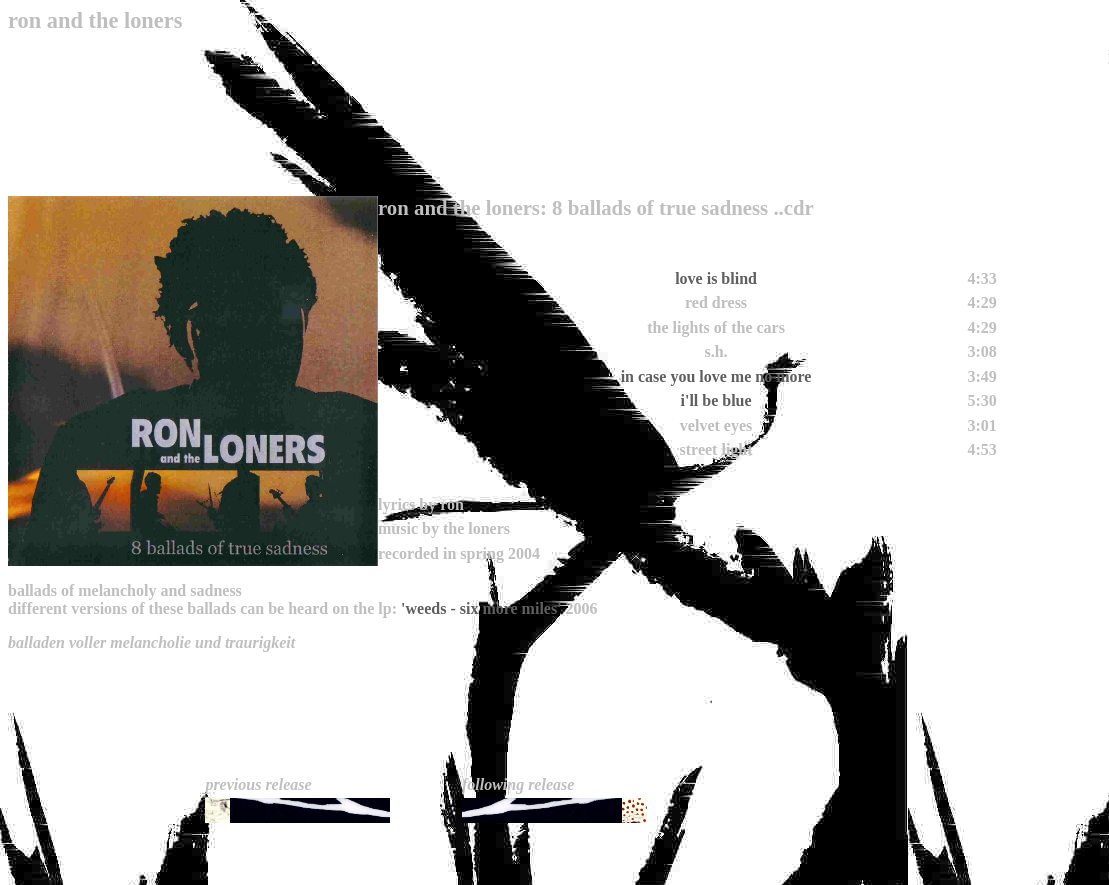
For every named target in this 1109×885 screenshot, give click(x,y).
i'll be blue (715, 400)
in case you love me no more (716, 376)
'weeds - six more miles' (481, 608)
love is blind (716, 278)
